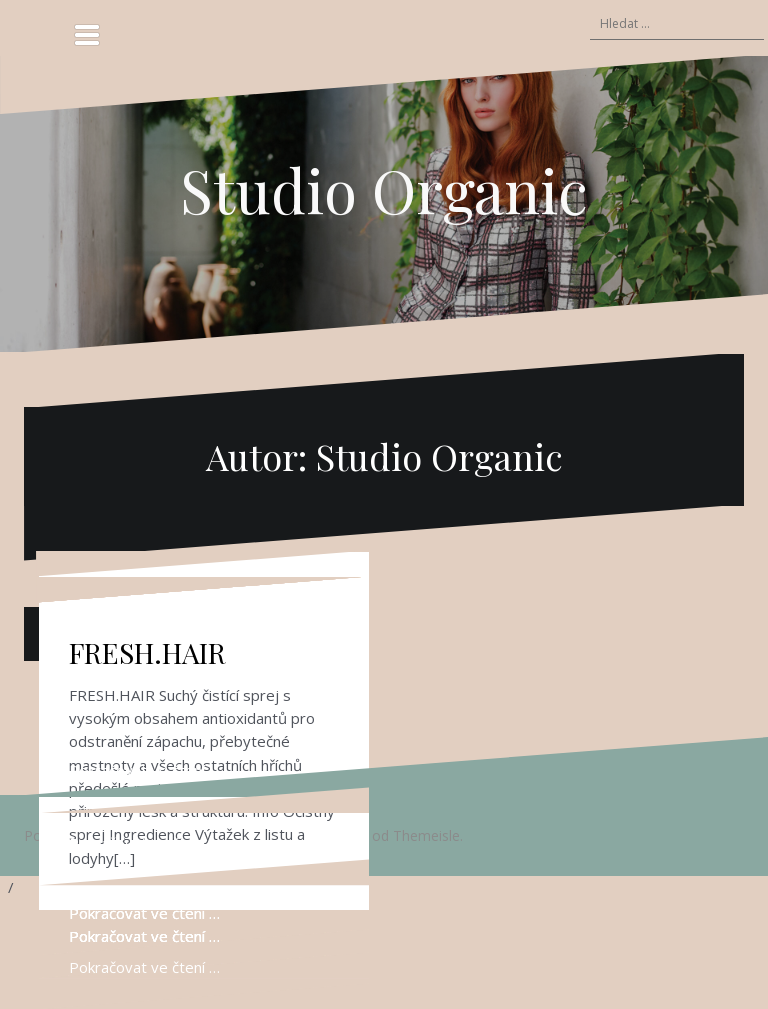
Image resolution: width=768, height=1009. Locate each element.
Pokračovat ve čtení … (144, 770)
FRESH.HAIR (147, 652)
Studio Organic (384, 189)
